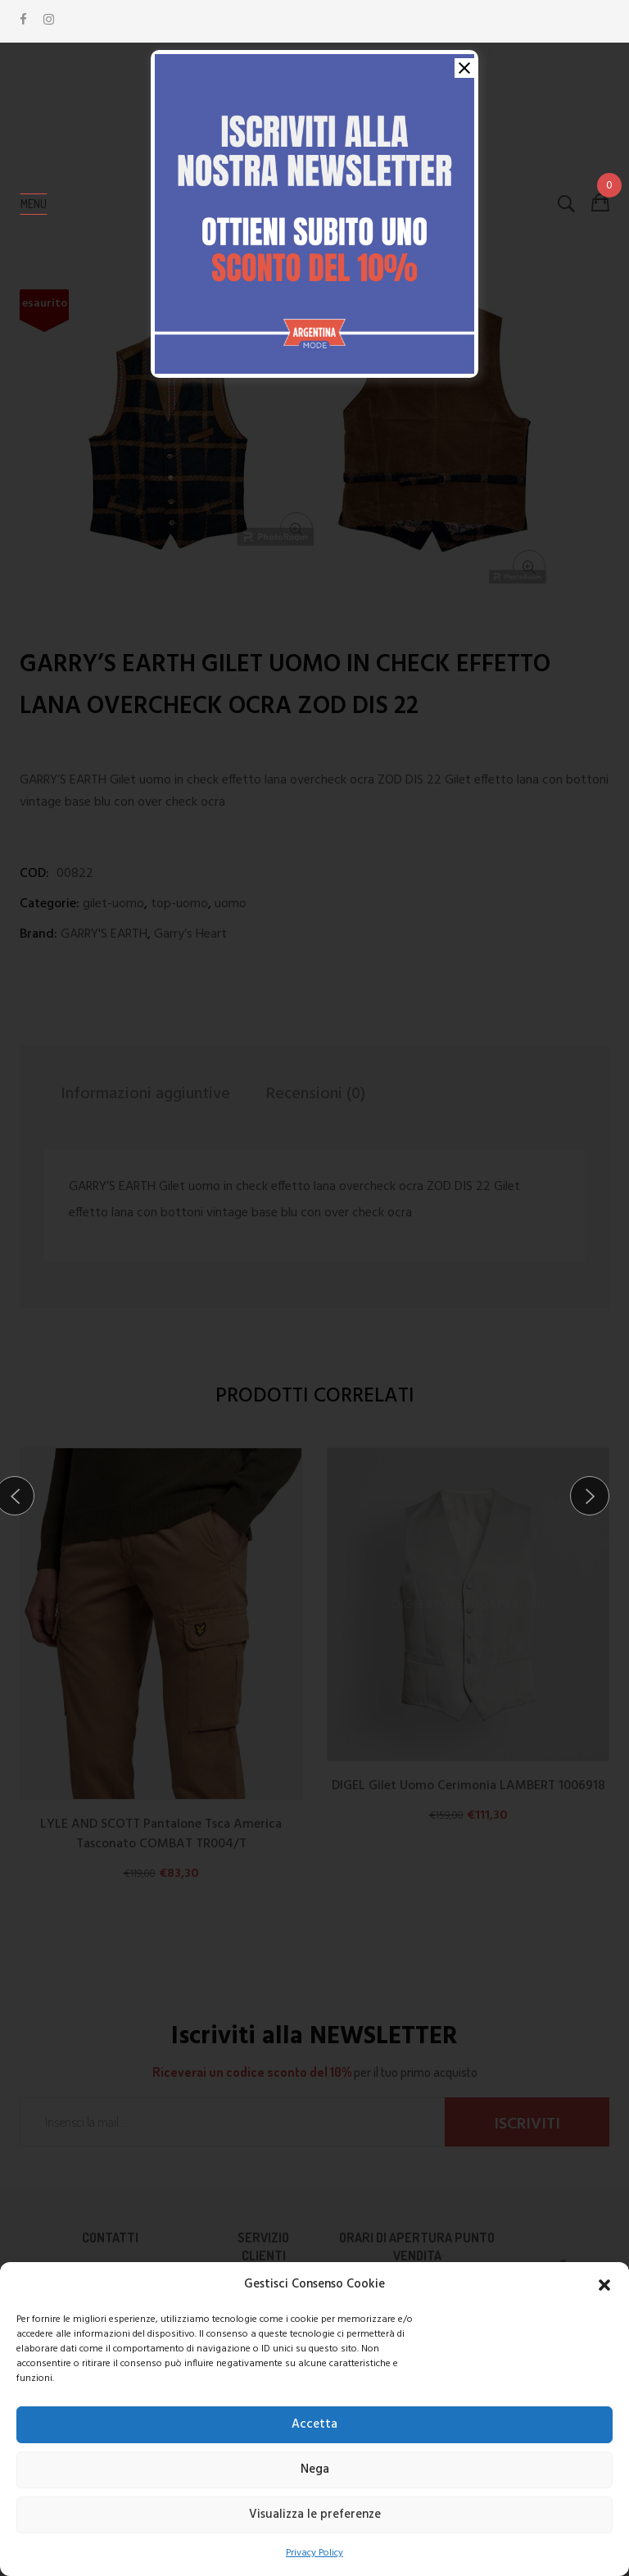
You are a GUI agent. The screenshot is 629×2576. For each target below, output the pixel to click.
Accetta (314, 2424)
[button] (604, 2285)
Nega (315, 2469)
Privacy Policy (314, 2553)
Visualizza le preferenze (315, 2514)
